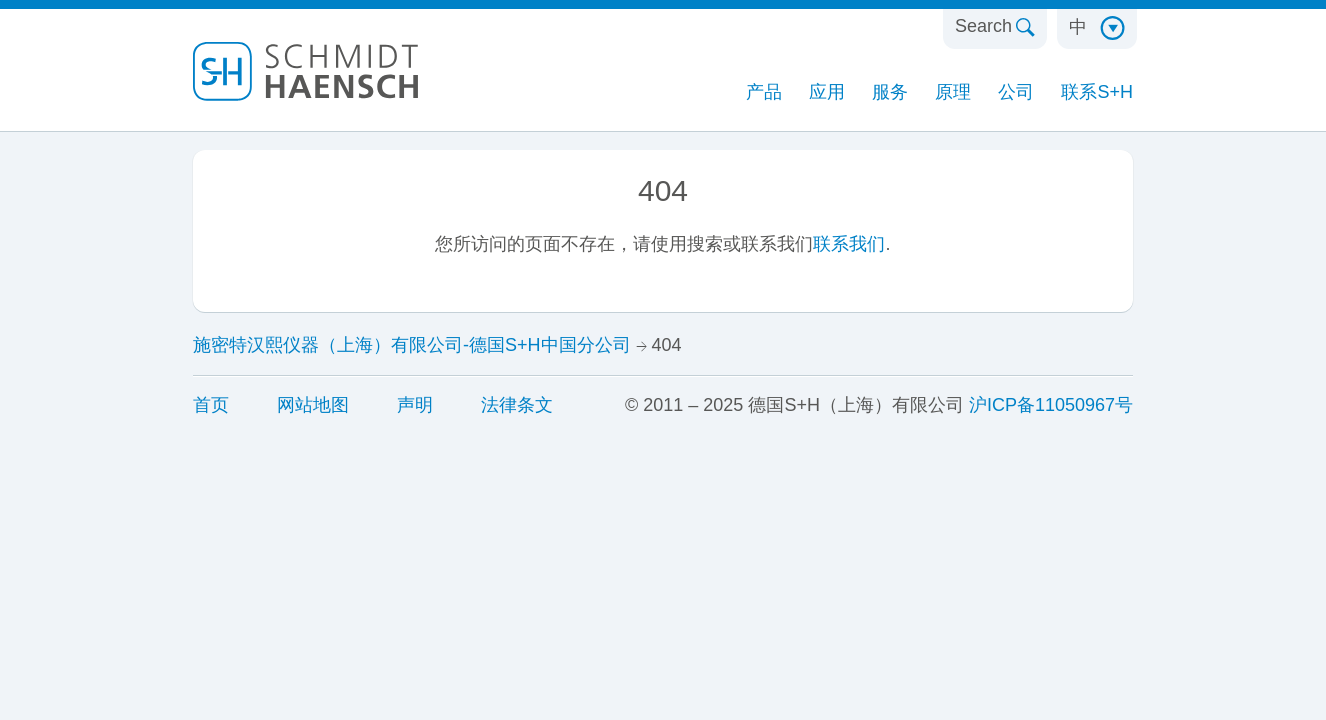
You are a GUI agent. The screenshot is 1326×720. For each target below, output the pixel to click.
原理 (953, 92)
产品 (764, 92)
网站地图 (313, 405)
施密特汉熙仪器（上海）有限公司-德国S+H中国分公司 (412, 345)
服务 (890, 92)
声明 (415, 405)
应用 (827, 92)
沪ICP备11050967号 (1051, 405)
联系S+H (1097, 92)
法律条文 (517, 405)
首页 (211, 405)
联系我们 (849, 244)
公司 (1016, 92)
